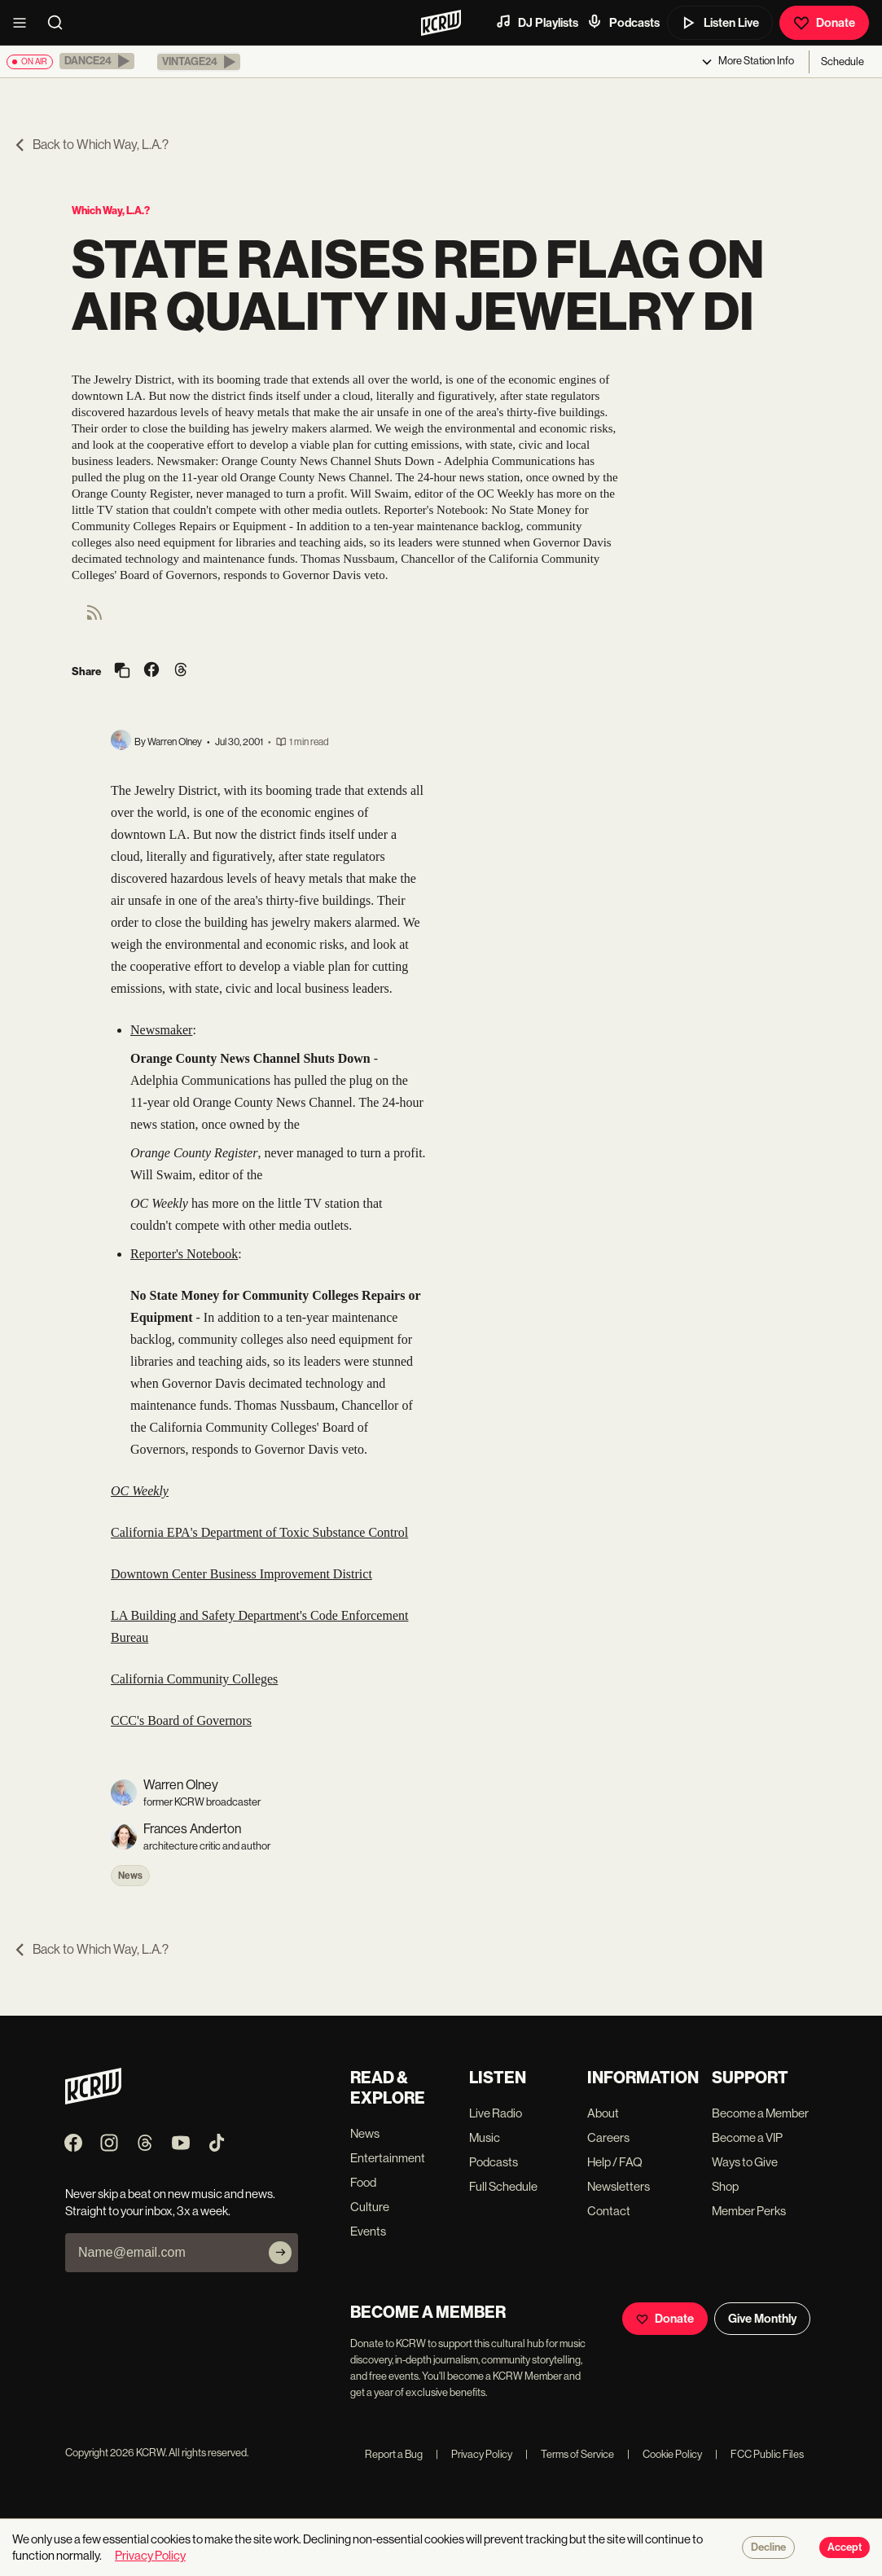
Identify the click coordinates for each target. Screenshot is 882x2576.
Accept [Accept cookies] (844, 2547)
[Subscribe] (280, 2252)
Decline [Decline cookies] (768, 2547)
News (130, 1875)
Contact (608, 2211)
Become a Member (760, 2113)
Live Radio (495, 2113)
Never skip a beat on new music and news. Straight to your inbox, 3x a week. (170, 2202)
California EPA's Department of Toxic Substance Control (259, 1532)
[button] (96, 61)
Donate (824, 23)
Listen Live (720, 23)
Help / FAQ (615, 2162)
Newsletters (618, 2186)
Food (363, 2182)
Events (368, 2231)
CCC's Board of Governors (181, 1720)
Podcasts (623, 22)
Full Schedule (503, 2186)
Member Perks (749, 2211)
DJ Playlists (536, 22)
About (603, 2113)
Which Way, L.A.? (111, 210)
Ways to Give (745, 2162)
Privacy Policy (474, 2454)
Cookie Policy (664, 2454)
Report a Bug (394, 2454)
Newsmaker (161, 1030)
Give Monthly (762, 2318)
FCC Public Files (759, 2454)
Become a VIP (747, 2137)
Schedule (842, 61)
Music (484, 2137)
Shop (725, 2186)
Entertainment (387, 2158)
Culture (369, 2207)
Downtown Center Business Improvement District (241, 1574)
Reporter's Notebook (184, 1254)
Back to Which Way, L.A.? (91, 144)
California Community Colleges (194, 1679)
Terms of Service (569, 2454)
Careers (608, 2137)
